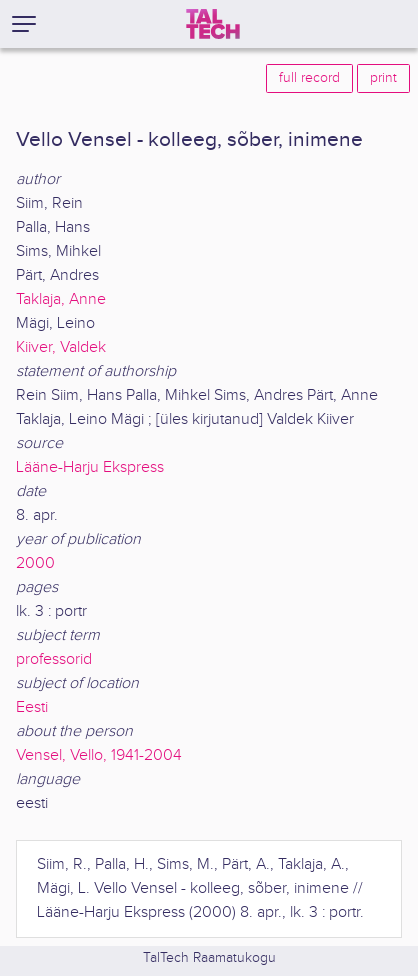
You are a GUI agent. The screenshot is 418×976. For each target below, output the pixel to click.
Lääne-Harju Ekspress (90, 467)
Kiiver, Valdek (61, 347)
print (383, 78)
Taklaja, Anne (61, 299)
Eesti (32, 707)
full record (309, 78)
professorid (54, 659)
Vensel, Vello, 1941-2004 (99, 755)
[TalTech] (213, 24)
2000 (35, 563)
